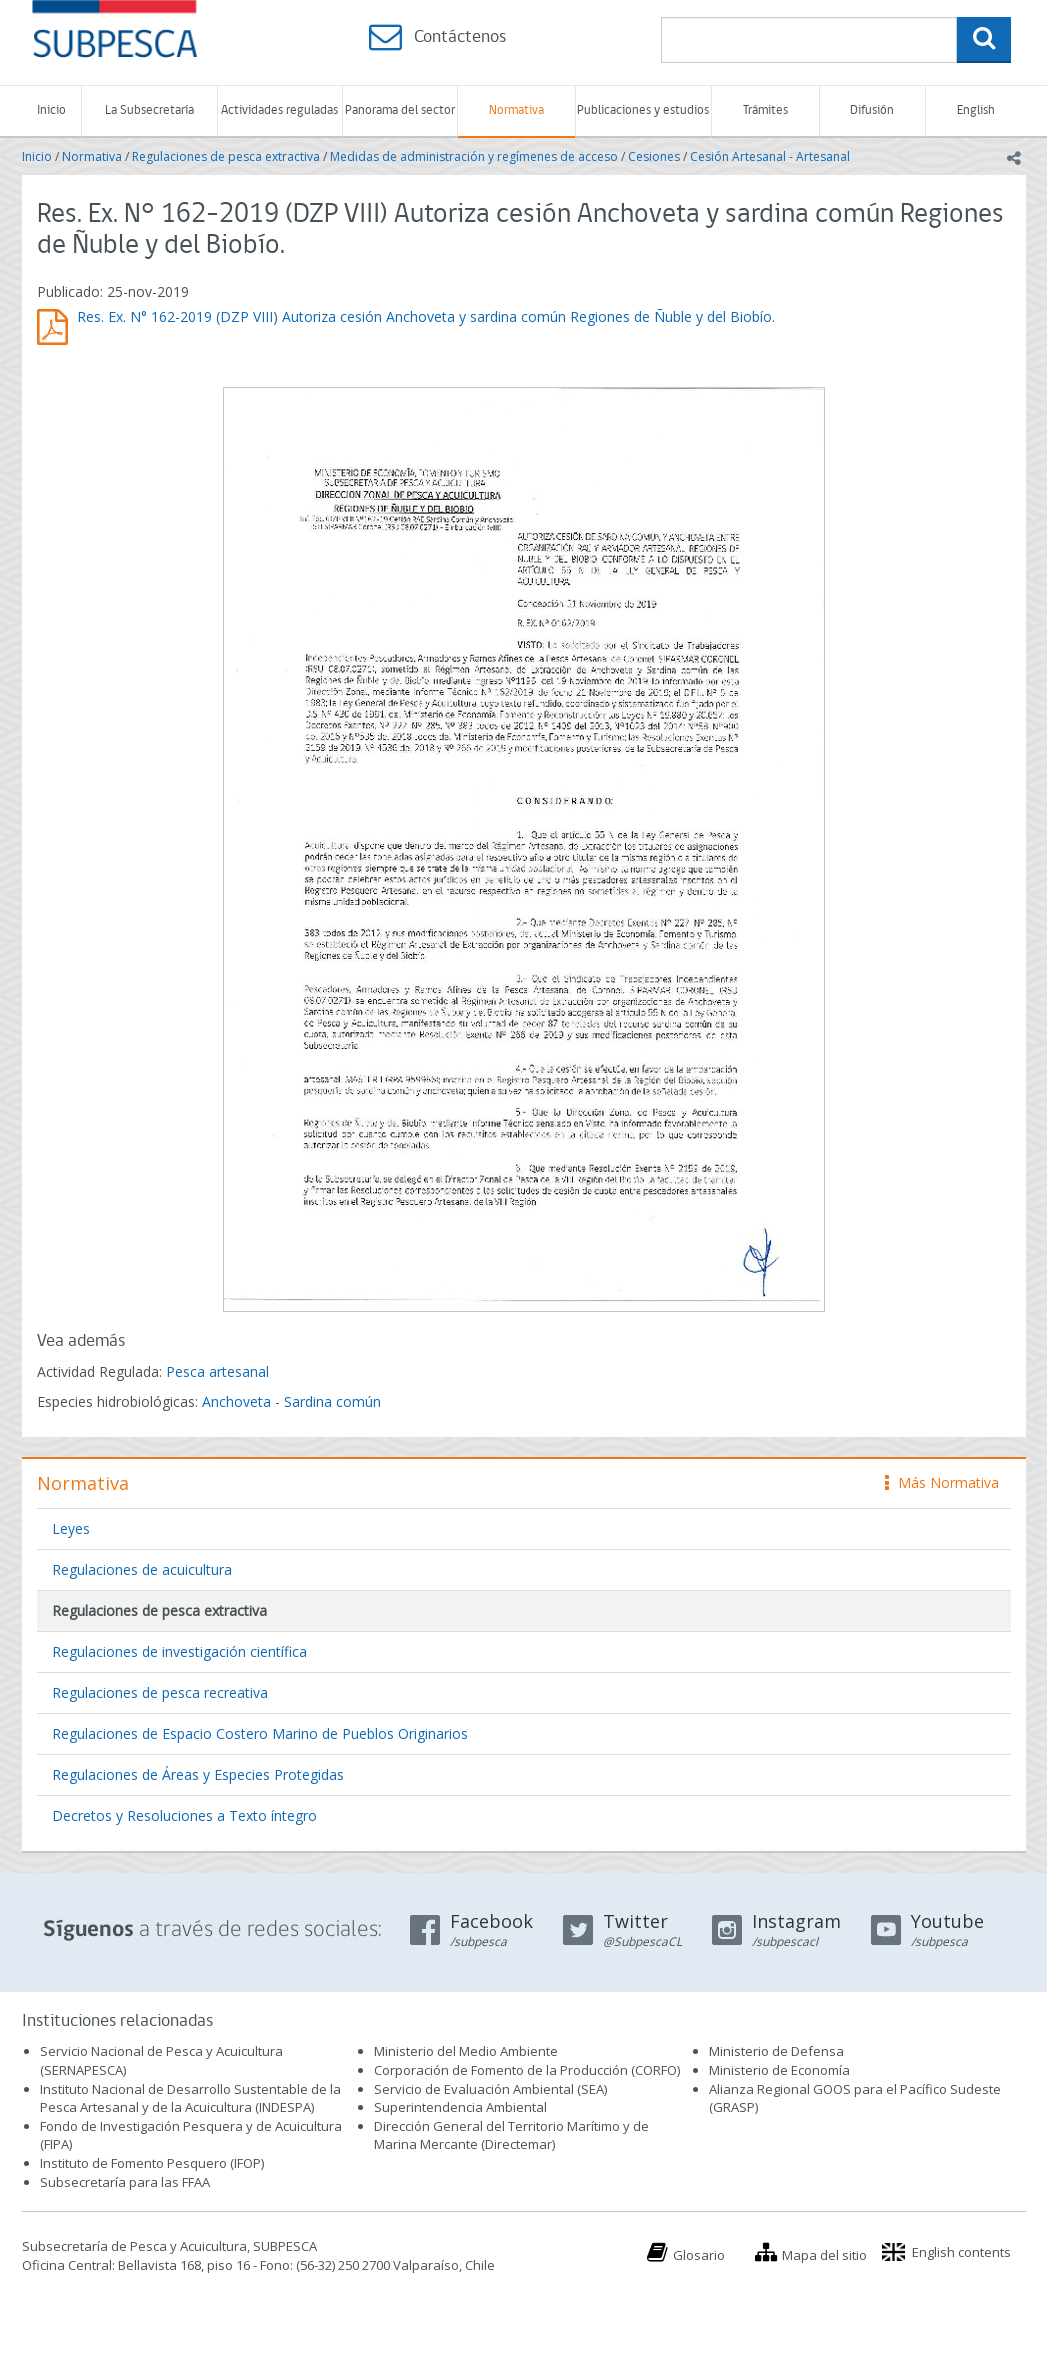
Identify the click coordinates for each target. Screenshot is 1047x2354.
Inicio (51, 110)
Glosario (699, 2255)
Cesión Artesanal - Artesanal (770, 156)
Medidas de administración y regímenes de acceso (474, 156)
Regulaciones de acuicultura (142, 1569)
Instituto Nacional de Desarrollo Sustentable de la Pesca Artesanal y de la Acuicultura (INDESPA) (190, 2098)
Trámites (765, 110)
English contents (961, 2252)
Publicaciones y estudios (643, 110)
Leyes (71, 1528)
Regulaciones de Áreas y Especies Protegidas (198, 1774)
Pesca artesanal (217, 1371)
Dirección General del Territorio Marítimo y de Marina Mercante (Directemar (511, 2135)
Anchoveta (236, 1401)
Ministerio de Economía (779, 2070)
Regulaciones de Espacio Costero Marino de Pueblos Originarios (260, 1733)
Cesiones (654, 156)
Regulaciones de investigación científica (179, 1651)
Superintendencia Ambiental (460, 2107)
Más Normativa (942, 1482)
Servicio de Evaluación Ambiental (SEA (489, 2089)
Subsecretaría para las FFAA (125, 2182)
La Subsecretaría (149, 110)
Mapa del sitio (824, 2255)
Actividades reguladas (279, 110)
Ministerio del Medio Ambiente (466, 2051)
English (976, 110)
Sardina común (332, 1401)
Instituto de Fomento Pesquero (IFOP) (152, 2163)
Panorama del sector (400, 110)
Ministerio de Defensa (776, 2051)
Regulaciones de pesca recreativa (160, 1692)
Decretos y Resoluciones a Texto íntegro (184, 1815)
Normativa (516, 110)
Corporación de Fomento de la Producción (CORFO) (527, 2070)
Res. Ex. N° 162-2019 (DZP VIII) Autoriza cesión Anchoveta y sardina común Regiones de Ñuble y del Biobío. (426, 316)
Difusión (872, 110)
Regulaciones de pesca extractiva (226, 156)
